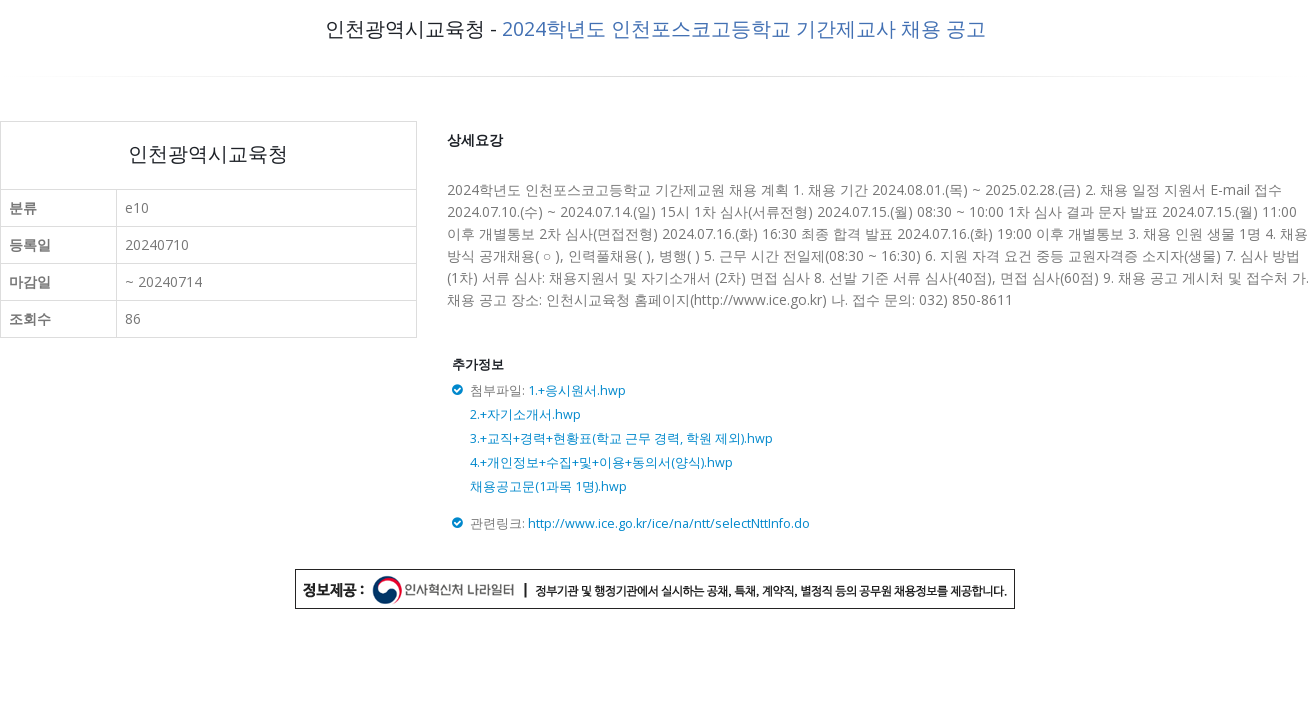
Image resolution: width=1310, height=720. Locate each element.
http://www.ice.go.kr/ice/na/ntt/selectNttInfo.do (669, 523)
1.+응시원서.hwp (577, 390)
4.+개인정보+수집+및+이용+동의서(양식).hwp (601, 462)
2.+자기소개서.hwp (525, 414)
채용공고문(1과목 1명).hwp (548, 486)
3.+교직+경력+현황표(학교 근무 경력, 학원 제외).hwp (621, 438)
